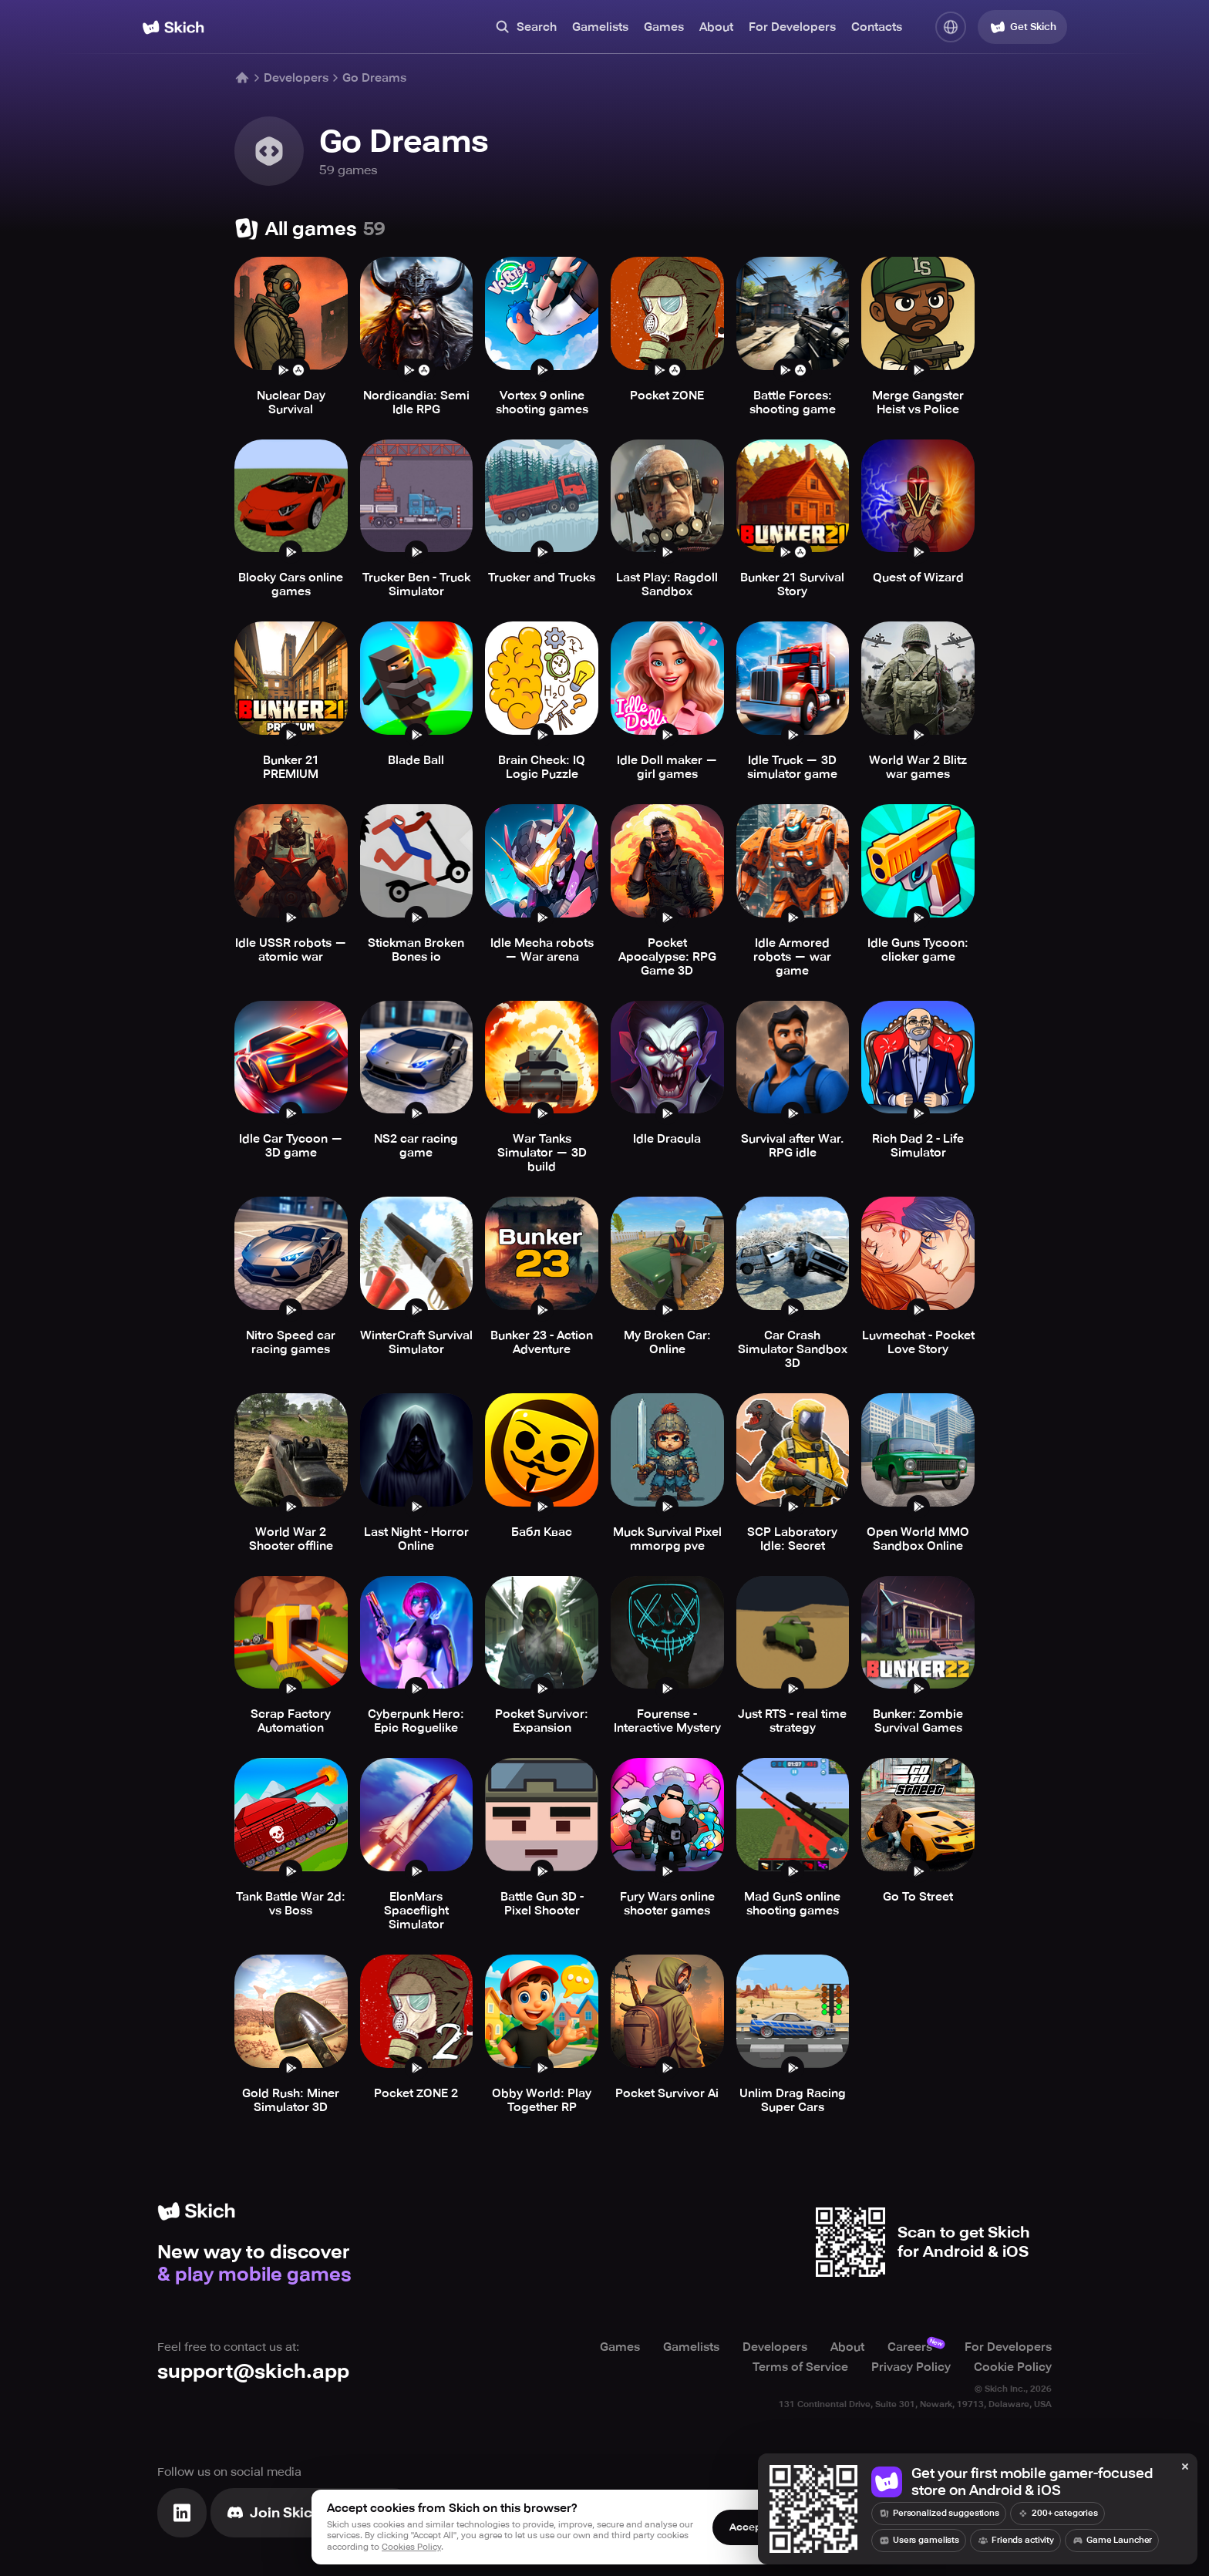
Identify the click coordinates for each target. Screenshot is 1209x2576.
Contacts (876, 27)
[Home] (173, 27)
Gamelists (600, 27)
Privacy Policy (911, 2367)
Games (664, 27)
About (716, 27)
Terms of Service (800, 2367)
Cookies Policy (411, 2547)
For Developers (792, 27)
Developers (296, 78)
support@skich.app (253, 2371)
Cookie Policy (1013, 2367)
